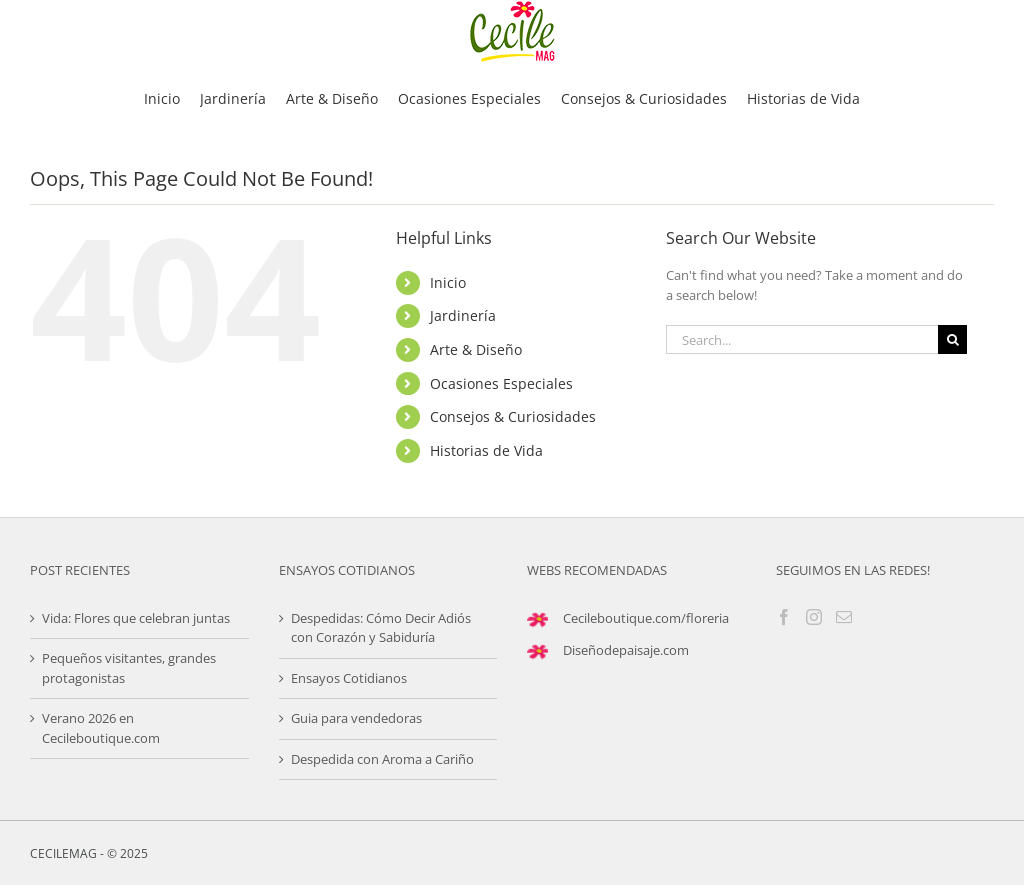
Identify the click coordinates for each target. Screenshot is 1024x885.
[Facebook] (784, 617)
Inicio (448, 282)
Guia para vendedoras (356, 718)
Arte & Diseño (476, 349)
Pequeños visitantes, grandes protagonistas (129, 668)
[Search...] (802, 339)
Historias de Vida (486, 450)
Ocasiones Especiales (501, 383)
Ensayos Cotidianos (349, 678)
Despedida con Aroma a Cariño (382, 759)
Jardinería (463, 315)
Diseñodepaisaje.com (626, 650)
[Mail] (844, 617)
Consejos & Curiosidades (513, 416)
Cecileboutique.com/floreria (646, 618)
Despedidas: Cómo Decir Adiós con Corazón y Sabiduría (381, 628)
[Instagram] (814, 617)
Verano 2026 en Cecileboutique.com (101, 728)
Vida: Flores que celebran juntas (136, 618)
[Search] (952, 339)
